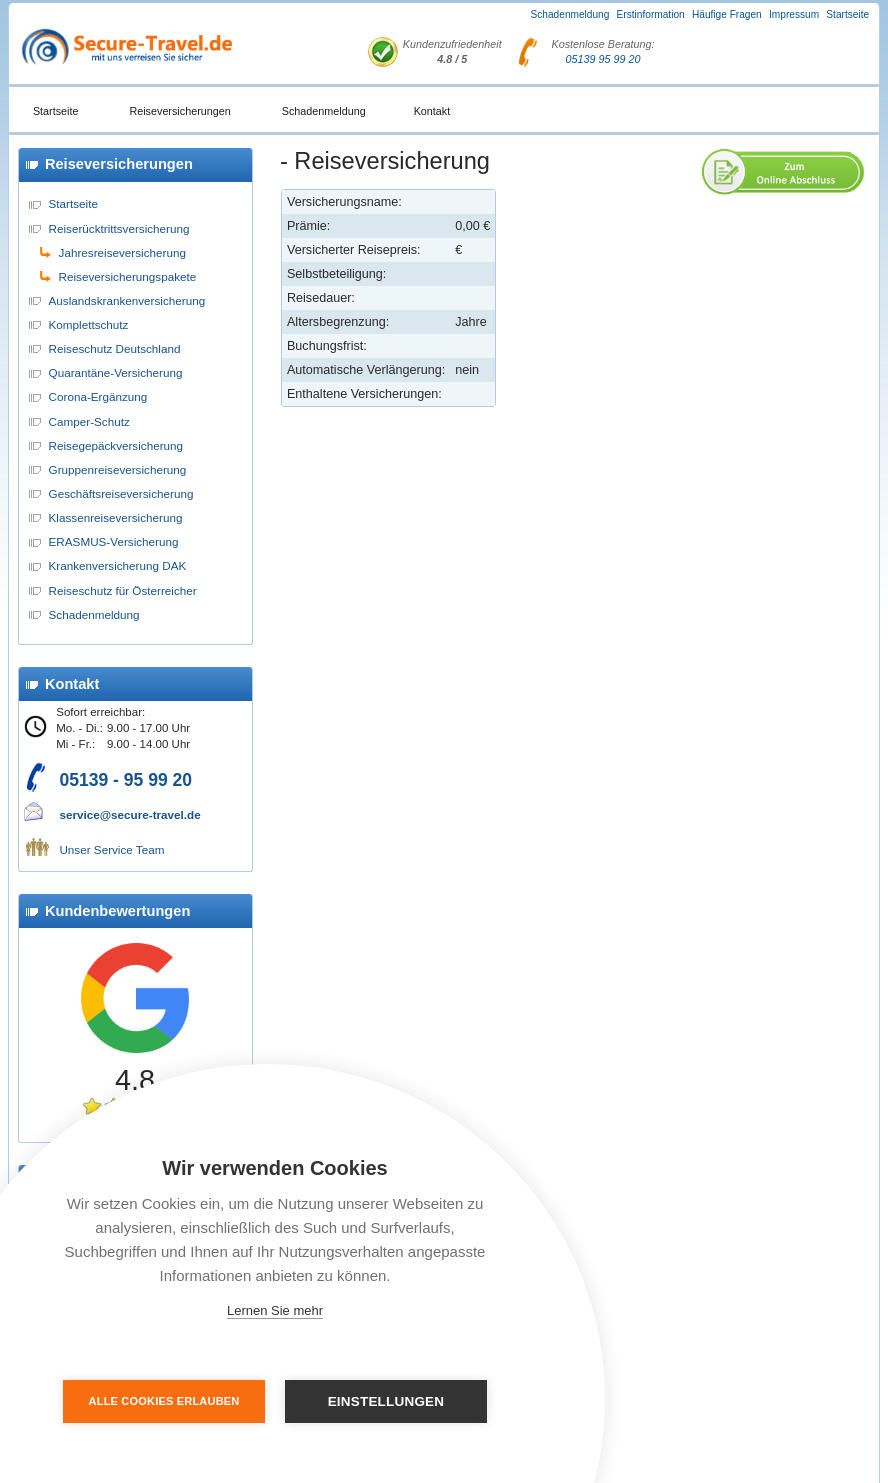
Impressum (794, 14)
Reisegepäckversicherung (116, 445)
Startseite (847, 14)
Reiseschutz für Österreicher (123, 590)
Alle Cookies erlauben (165, 1401)
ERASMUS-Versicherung (114, 541)
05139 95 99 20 (603, 59)
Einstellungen (385, 1401)
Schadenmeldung (570, 14)
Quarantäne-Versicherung (116, 372)
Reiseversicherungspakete (128, 276)
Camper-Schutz (89, 421)
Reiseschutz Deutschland (115, 348)
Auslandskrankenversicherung (127, 300)
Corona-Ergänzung (98, 396)
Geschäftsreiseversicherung (121, 493)
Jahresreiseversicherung (122, 252)
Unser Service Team (111, 849)
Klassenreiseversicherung (116, 517)
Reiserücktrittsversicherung (119, 228)
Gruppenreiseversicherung (118, 469)
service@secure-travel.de (129, 814)
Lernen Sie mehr (275, 1310)
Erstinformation (651, 14)
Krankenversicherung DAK (118, 565)
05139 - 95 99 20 (125, 780)
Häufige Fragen (727, 14)
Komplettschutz (89, 324)
